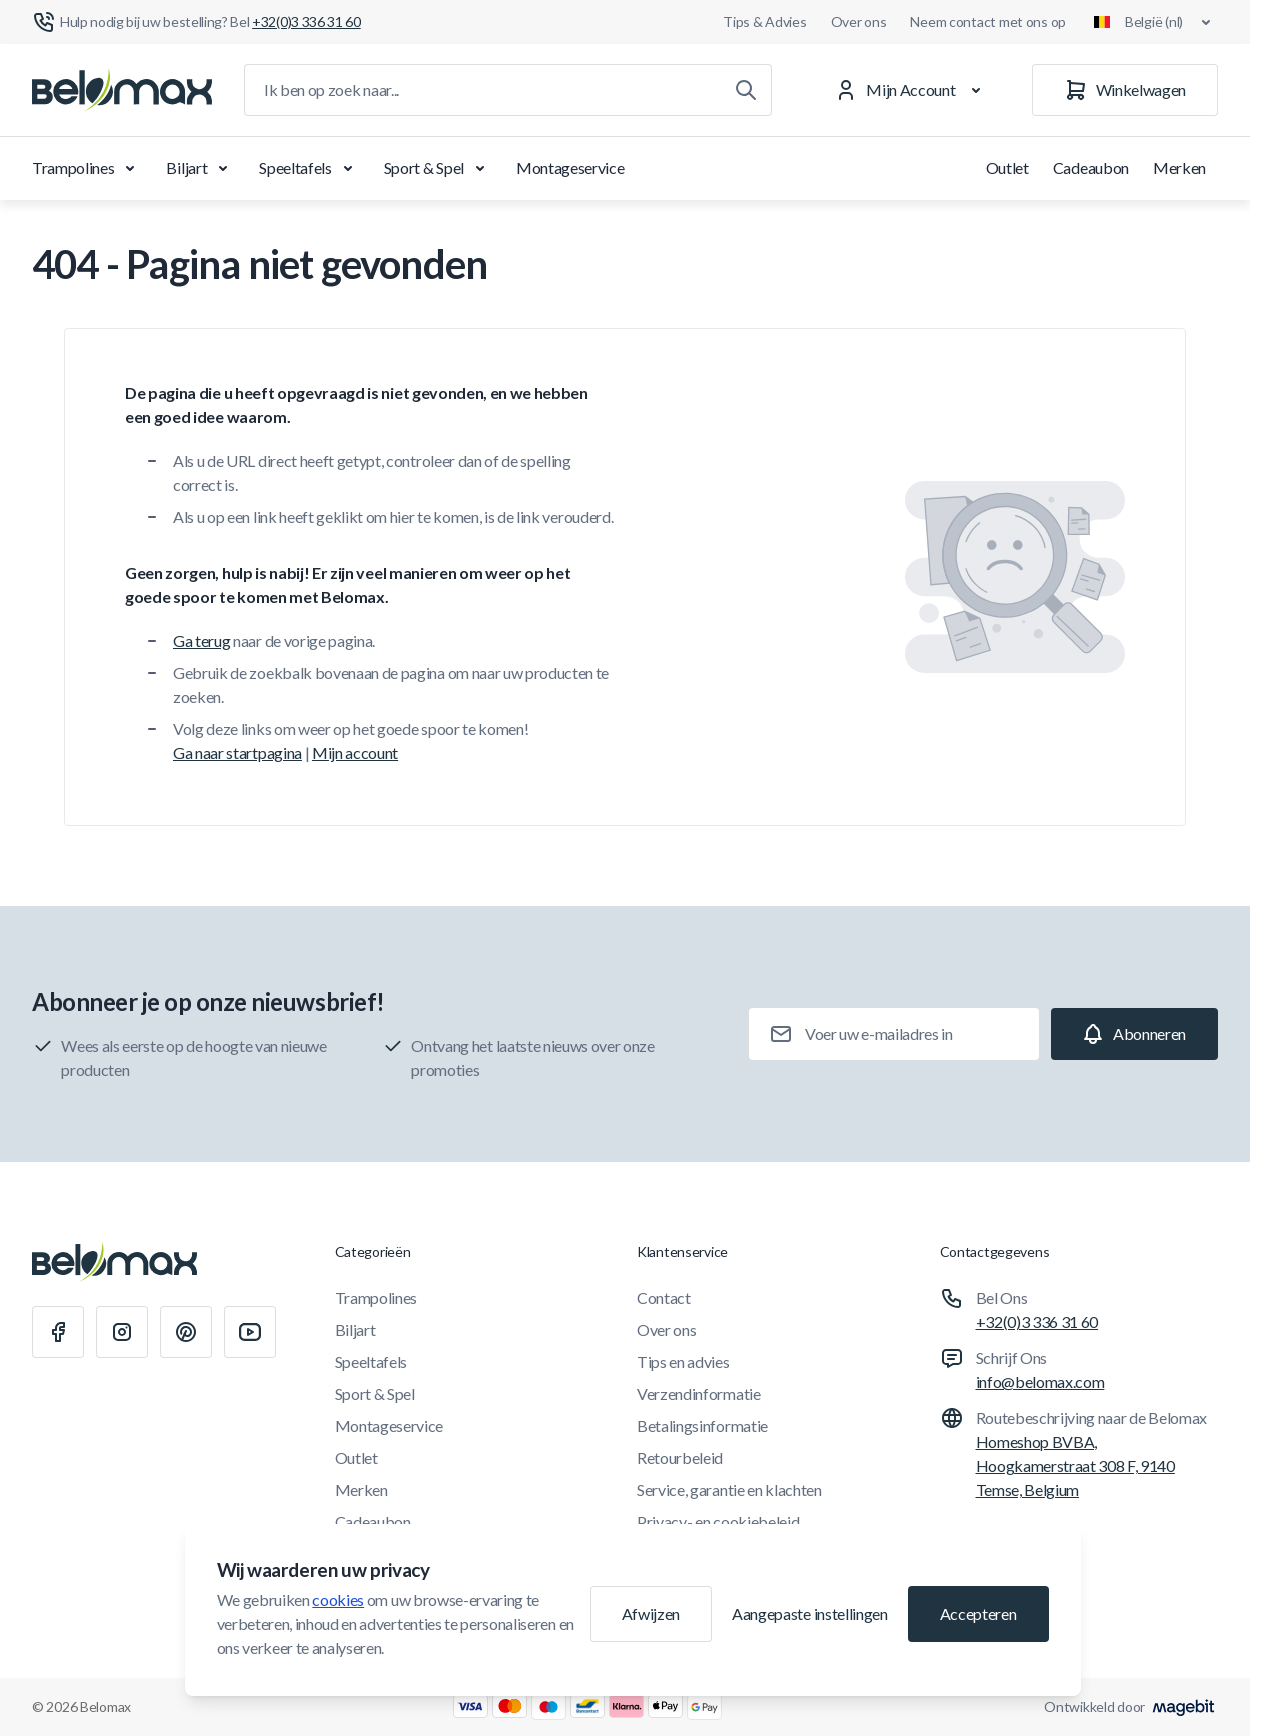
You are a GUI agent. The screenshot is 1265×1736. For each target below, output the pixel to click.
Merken (1179, 167)
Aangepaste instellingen (810, 1613)
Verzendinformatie (699, 1393)
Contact (664, 1297)
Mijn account (355, 752)
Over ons (859, 21)
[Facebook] (58, 1332)
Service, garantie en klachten (729, 1489)
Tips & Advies (764, 21)
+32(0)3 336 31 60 (1037, 1321)
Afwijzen (651, 1613)
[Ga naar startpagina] (122, 90)
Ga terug (201, 640)
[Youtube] (250, 1332)
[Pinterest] (186, 1332)
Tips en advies (683, 1361)
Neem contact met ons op (988, 21)
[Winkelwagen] (1125, 90)
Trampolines (87, 168)
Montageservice (570, 167)
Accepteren (978, 1613)
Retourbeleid (680, 1457)
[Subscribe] (1134, 1034)
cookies (338, 1599)
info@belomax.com (1040, 1381)
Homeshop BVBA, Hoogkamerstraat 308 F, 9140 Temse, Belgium (1075, 1465)
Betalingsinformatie (702, 1425)
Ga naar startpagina (237, 752)
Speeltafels (309, 168)
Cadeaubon (1091, 167)
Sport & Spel (438, 168)
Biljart (200, 168)
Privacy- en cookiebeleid (718, 1521)
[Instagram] (122, 1332)
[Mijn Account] (911, 90)
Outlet (1007, 167)
